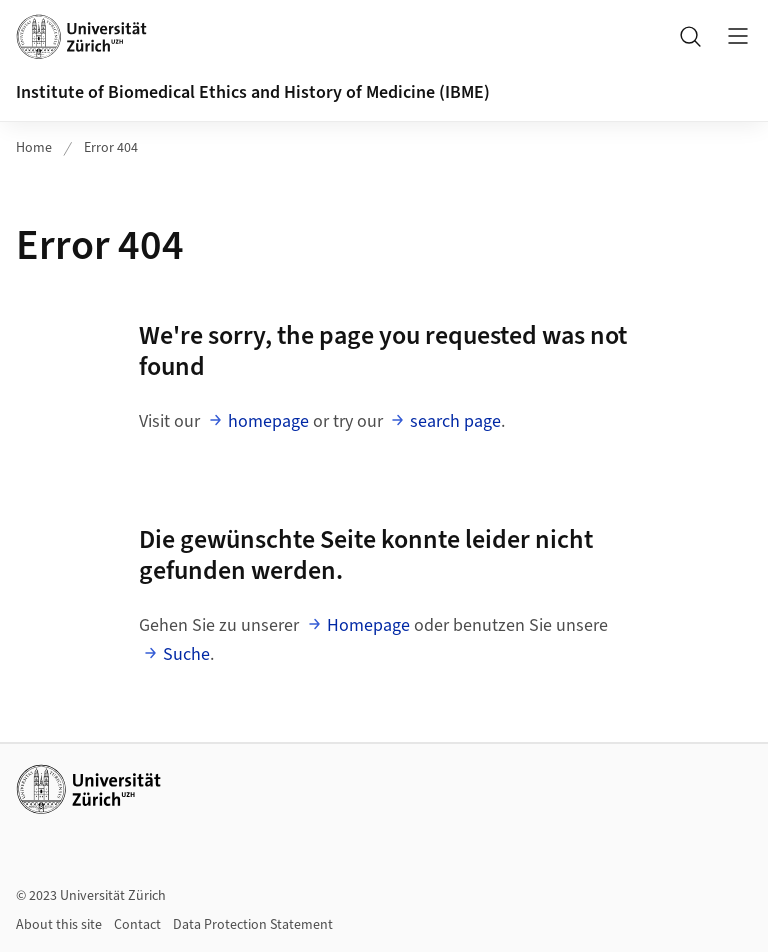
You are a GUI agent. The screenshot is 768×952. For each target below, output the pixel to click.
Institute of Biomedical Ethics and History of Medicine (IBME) (253, 92)
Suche (186, 654)
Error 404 (111, 148)
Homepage (368, 625)
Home (34, 148)
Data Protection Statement (253, 925)
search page (455, 421)
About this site (59, 925)
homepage (268, 421)
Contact (137, 925)
